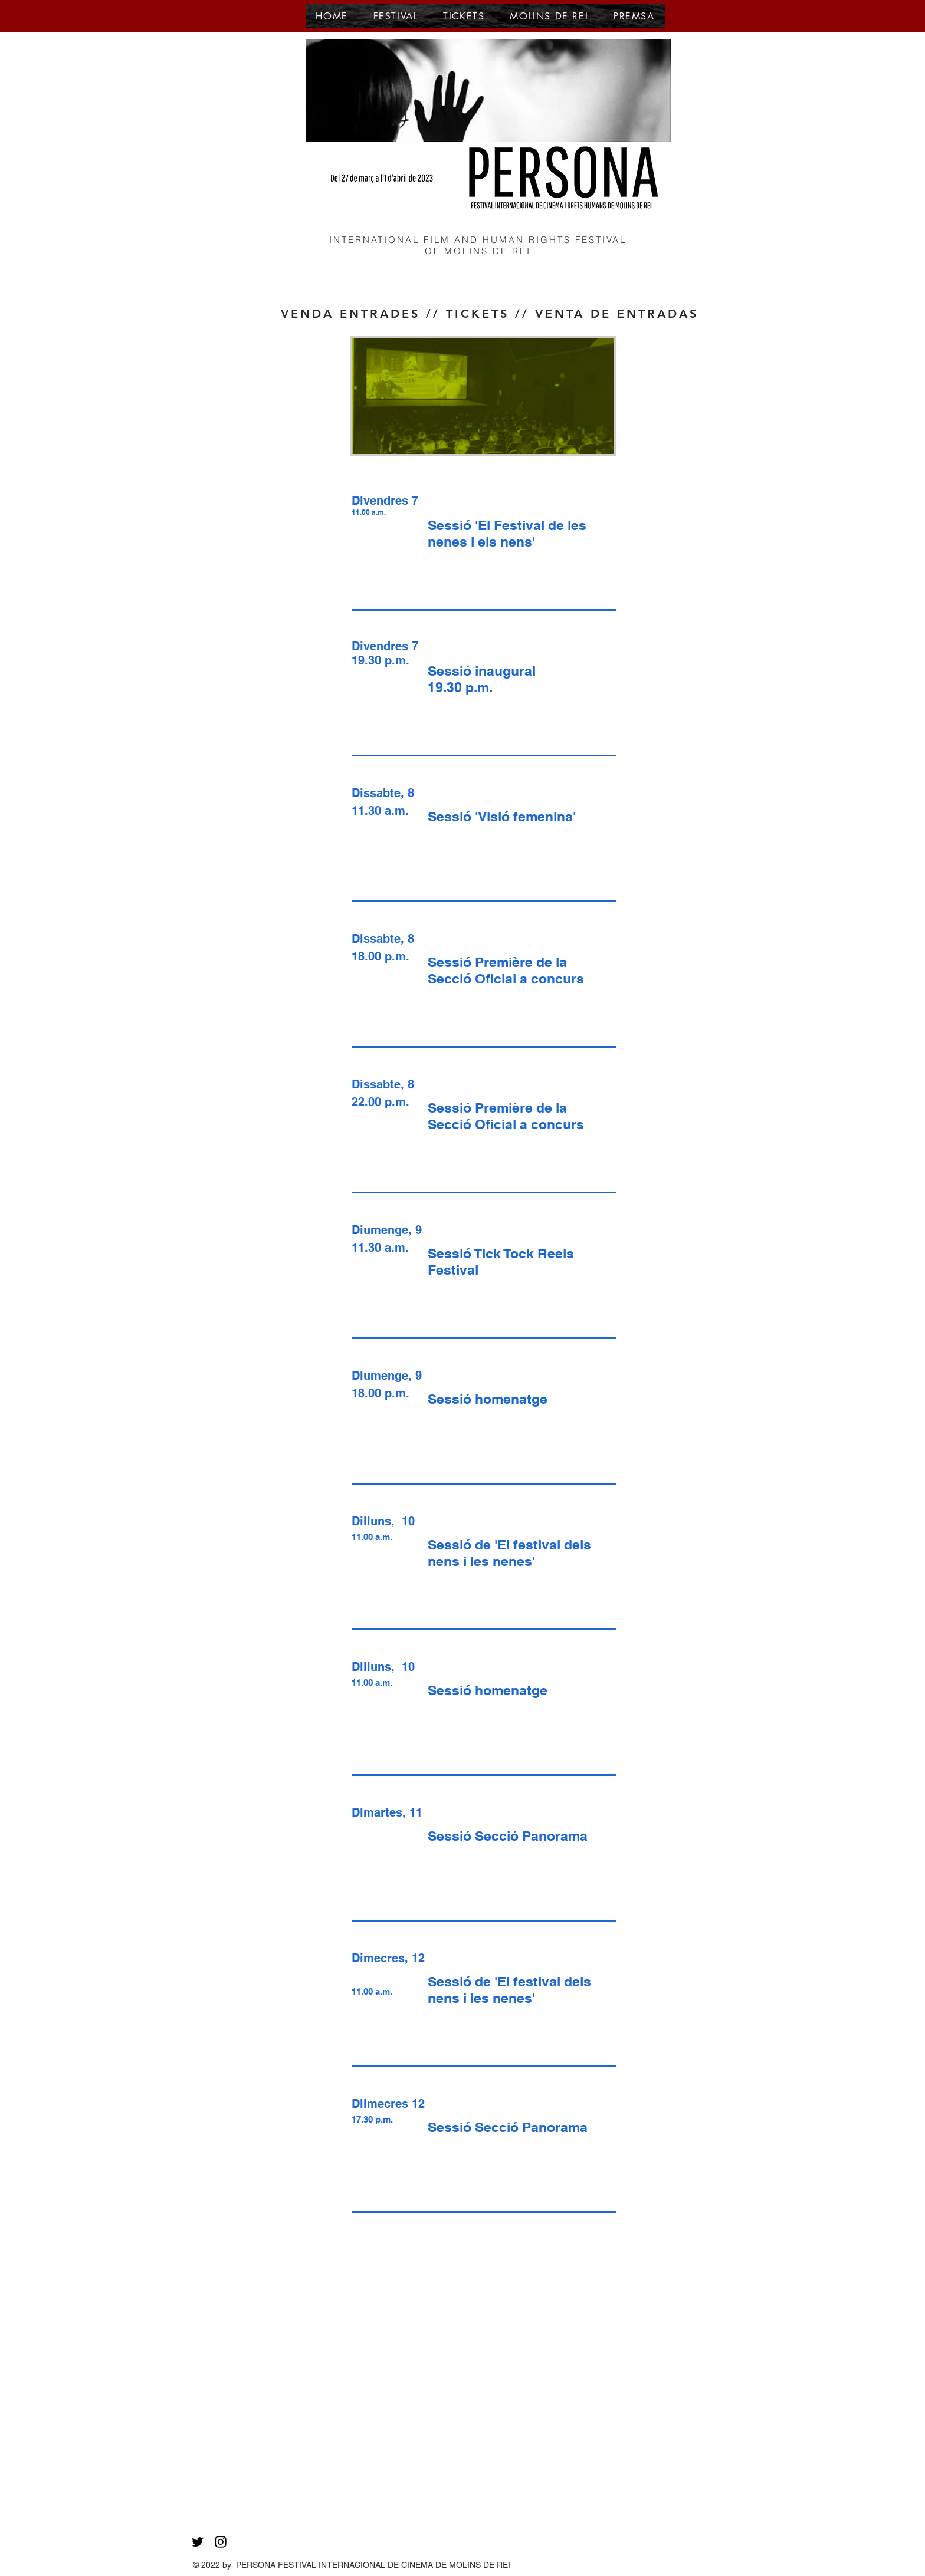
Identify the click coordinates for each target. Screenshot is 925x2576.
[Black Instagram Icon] (220, 2541)
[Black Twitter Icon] (197, 2541)
